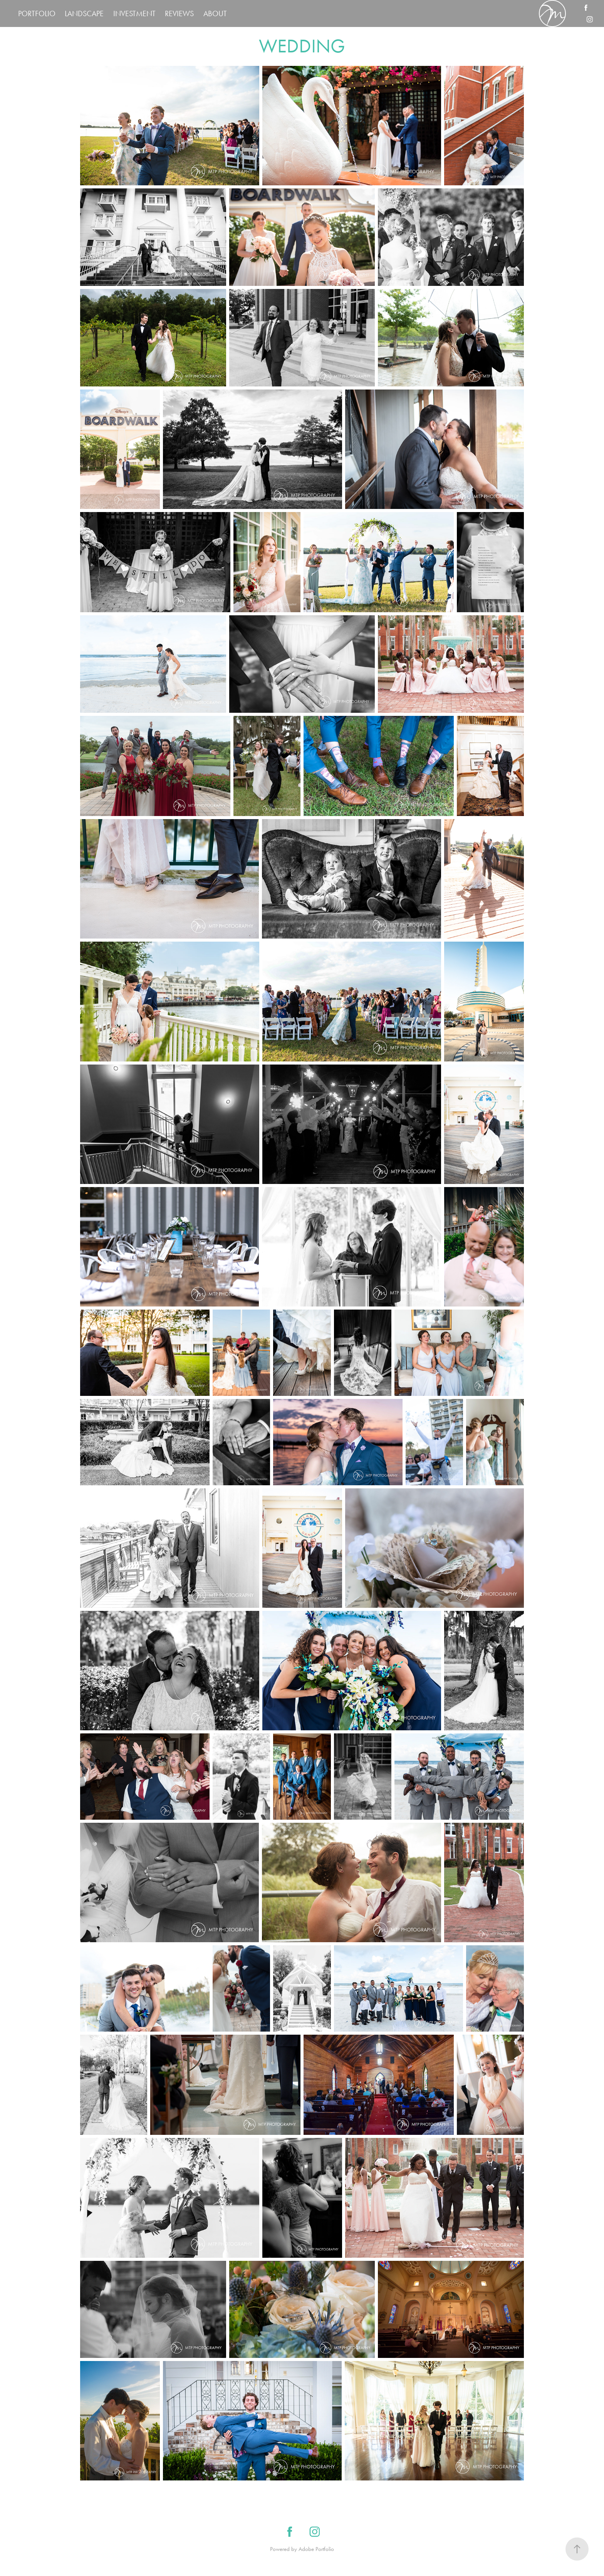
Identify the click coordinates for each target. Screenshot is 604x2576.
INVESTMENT (134, 13)
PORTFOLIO (36, 13)
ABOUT (215, 13)
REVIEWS (179, 13)
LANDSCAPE (84, 13)
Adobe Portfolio (316, 2549)
